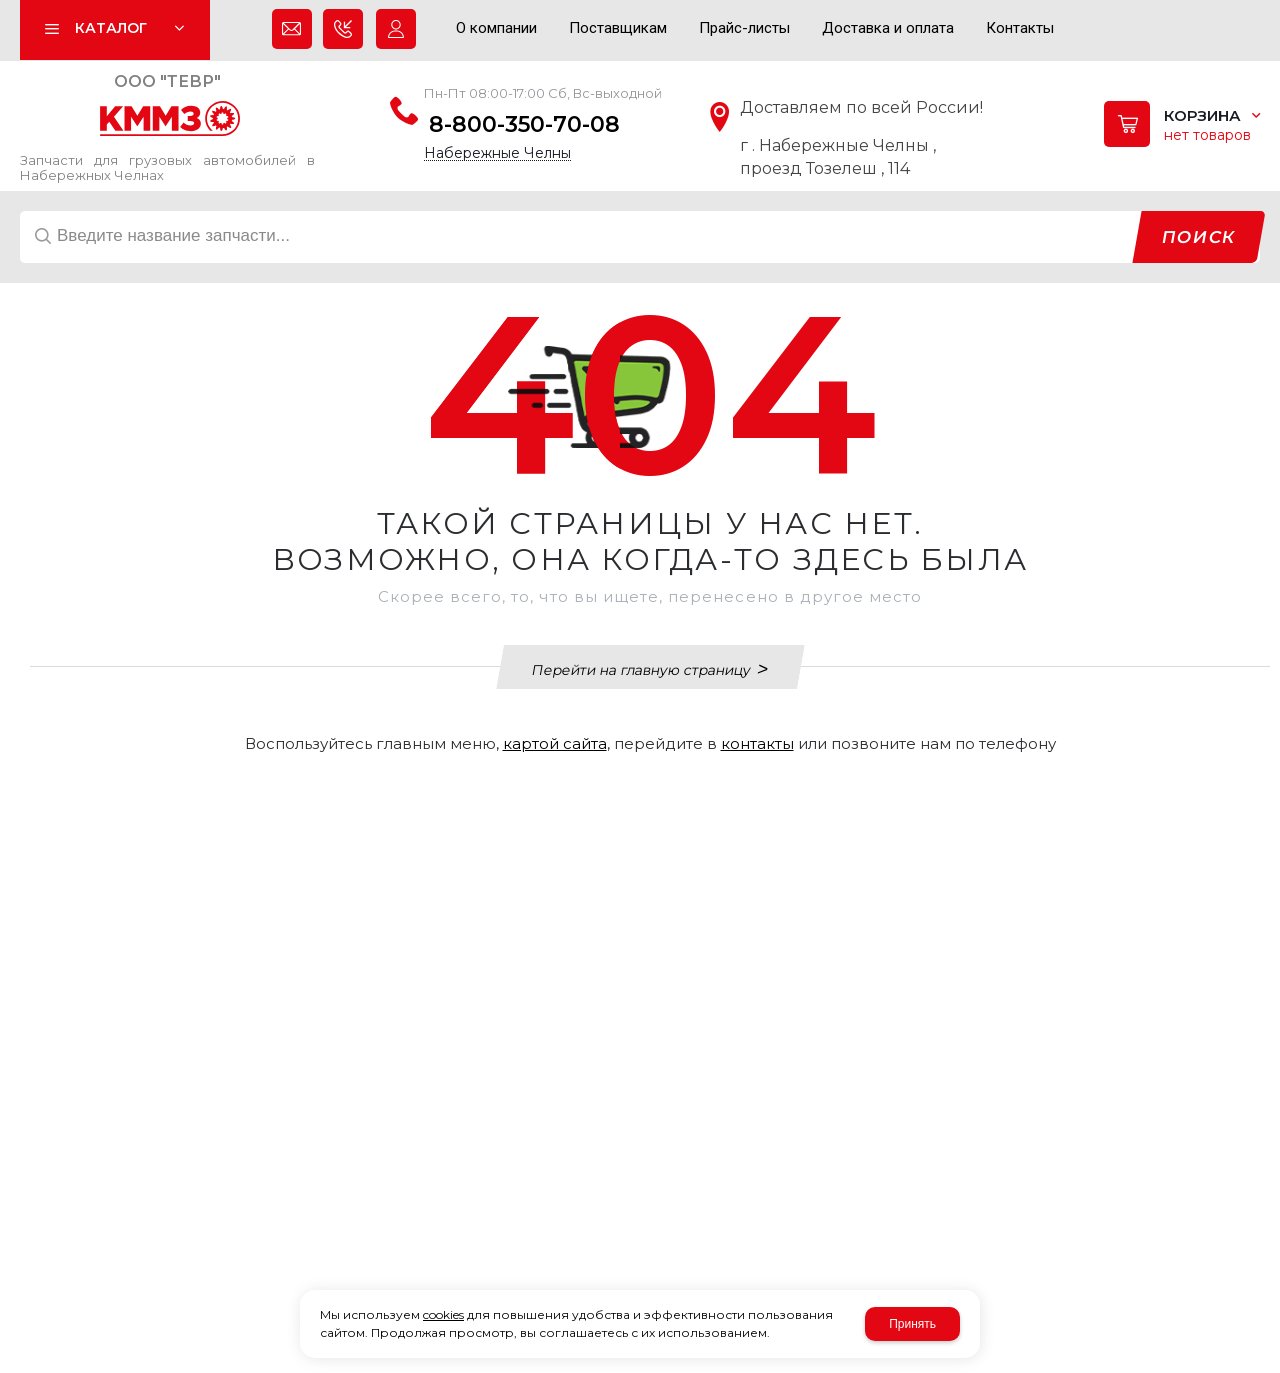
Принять (912, 1324)
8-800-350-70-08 (524, 124)
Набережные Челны (497, 153)
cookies (443, 1314)
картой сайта (555, 743)
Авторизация (396, 34)
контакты (757, 743)
